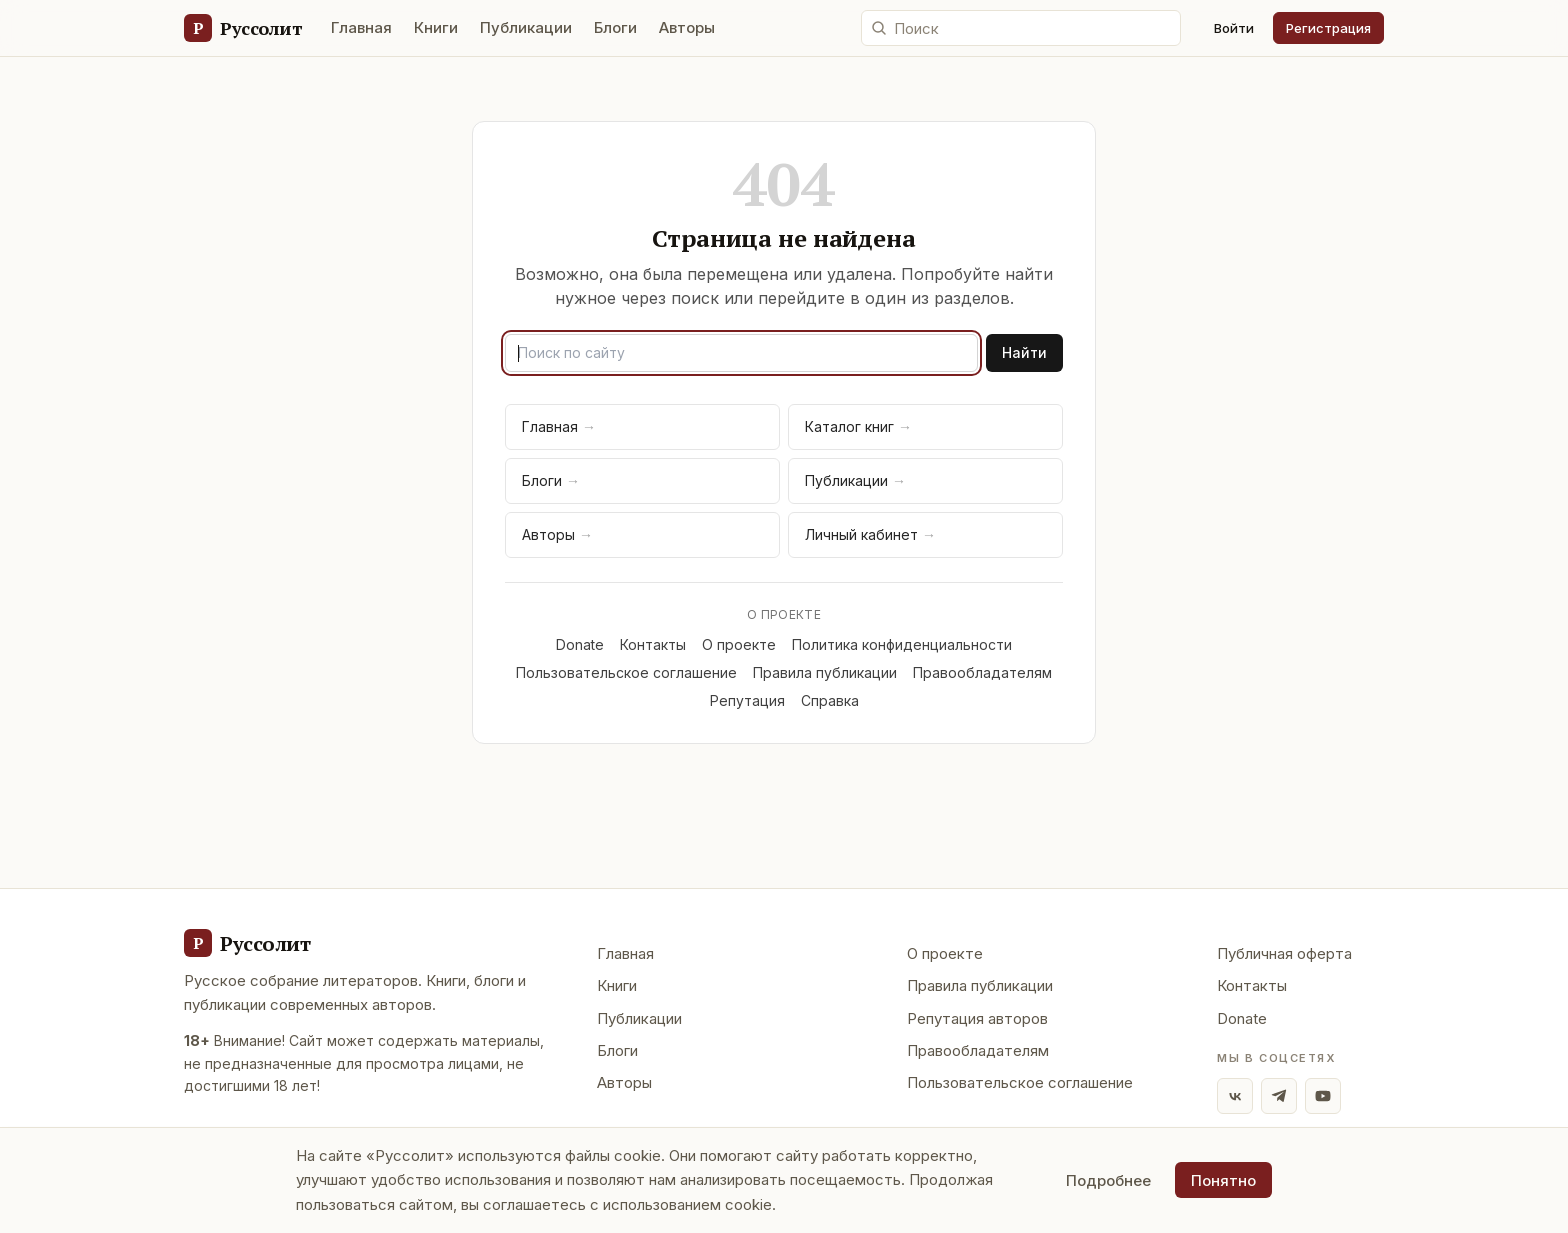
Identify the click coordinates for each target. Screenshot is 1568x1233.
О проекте (739, 644)
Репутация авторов (977, 1018)
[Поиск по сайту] (1021, 28)
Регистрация (1328, 28)
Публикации (526, 27)
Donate (580, 644)
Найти (1024, 352)
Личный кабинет (870, 534)
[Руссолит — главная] (242, 28)
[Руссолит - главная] (247, 943)
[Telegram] (1279, 1096)
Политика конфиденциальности (902, 644)
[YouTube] (1323, 1096)
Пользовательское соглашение (626, 672)
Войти (1234, 28)
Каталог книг (858, 426)
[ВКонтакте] (1235, 1096)
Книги (436, 27)
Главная (361, 27)
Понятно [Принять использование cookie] (1223, 1180)
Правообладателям (982, 672)
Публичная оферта (1284, 953)
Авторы (687, 27)
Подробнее (1108, 1180)
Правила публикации (825, 672)
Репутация (747, 700)
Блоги (615, 27)
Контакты (653, 644)
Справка (830, 700)
